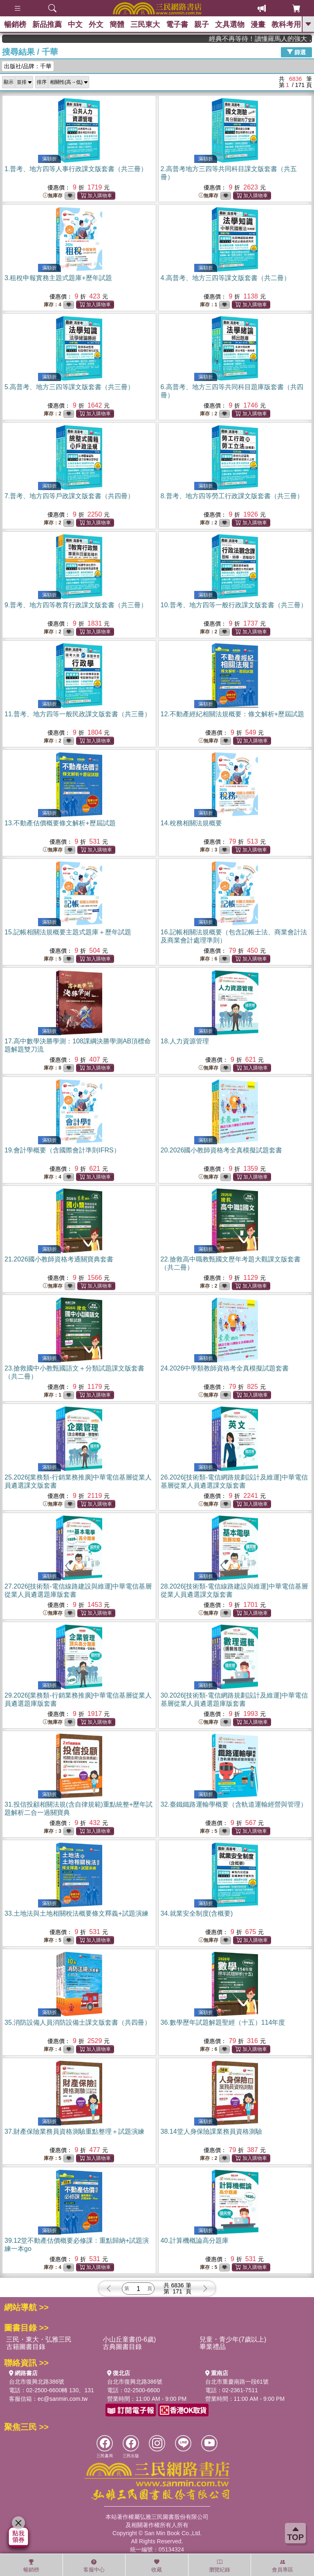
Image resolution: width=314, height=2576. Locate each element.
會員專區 (282, 2566)
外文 (96, 24)
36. (223, 2022)
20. (222, 1150)
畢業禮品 (213, 2346)
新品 (47, 24)
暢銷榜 (15, 24)
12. (233, 714)
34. (197, 1913)
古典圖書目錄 (122, 2346)
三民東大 (145, 24)
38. (211, 2131)
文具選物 (229, 24)
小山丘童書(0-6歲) (129, 2339)
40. (195, 2240)
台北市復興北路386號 (36, 2381)
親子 (201, 24)
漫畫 (258, 24)
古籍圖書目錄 (25, 2346)
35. (77, 2022)
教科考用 (286, 24)
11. (77, 714)
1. (75, 168)
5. (69, 386)
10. (234, 605)
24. (225, 1368)
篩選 (296, 52)
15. (67, 932)
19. (62, 1150)
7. (69, 495)
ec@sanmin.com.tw (62, 2399)
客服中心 (94, 2566)
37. (74, 2131)
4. (225, 277)
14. (191, 823)
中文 (75, 24)
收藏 (156, 2566)
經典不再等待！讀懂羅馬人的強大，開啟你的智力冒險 (280, 38)
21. (58, 1259)
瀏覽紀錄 (219, 2566)
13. (60, 823)
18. (185, 1041)
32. (234, 1804)
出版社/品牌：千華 (28, 66)
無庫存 (53, 195)
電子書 (177, 24)
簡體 (117, 24)
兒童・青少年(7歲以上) (233, 2339)
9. (75, 605)
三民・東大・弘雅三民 (39, 2339)
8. (232, 495)
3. (58, 277)
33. (76, 1913)
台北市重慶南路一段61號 (237, 2381)
